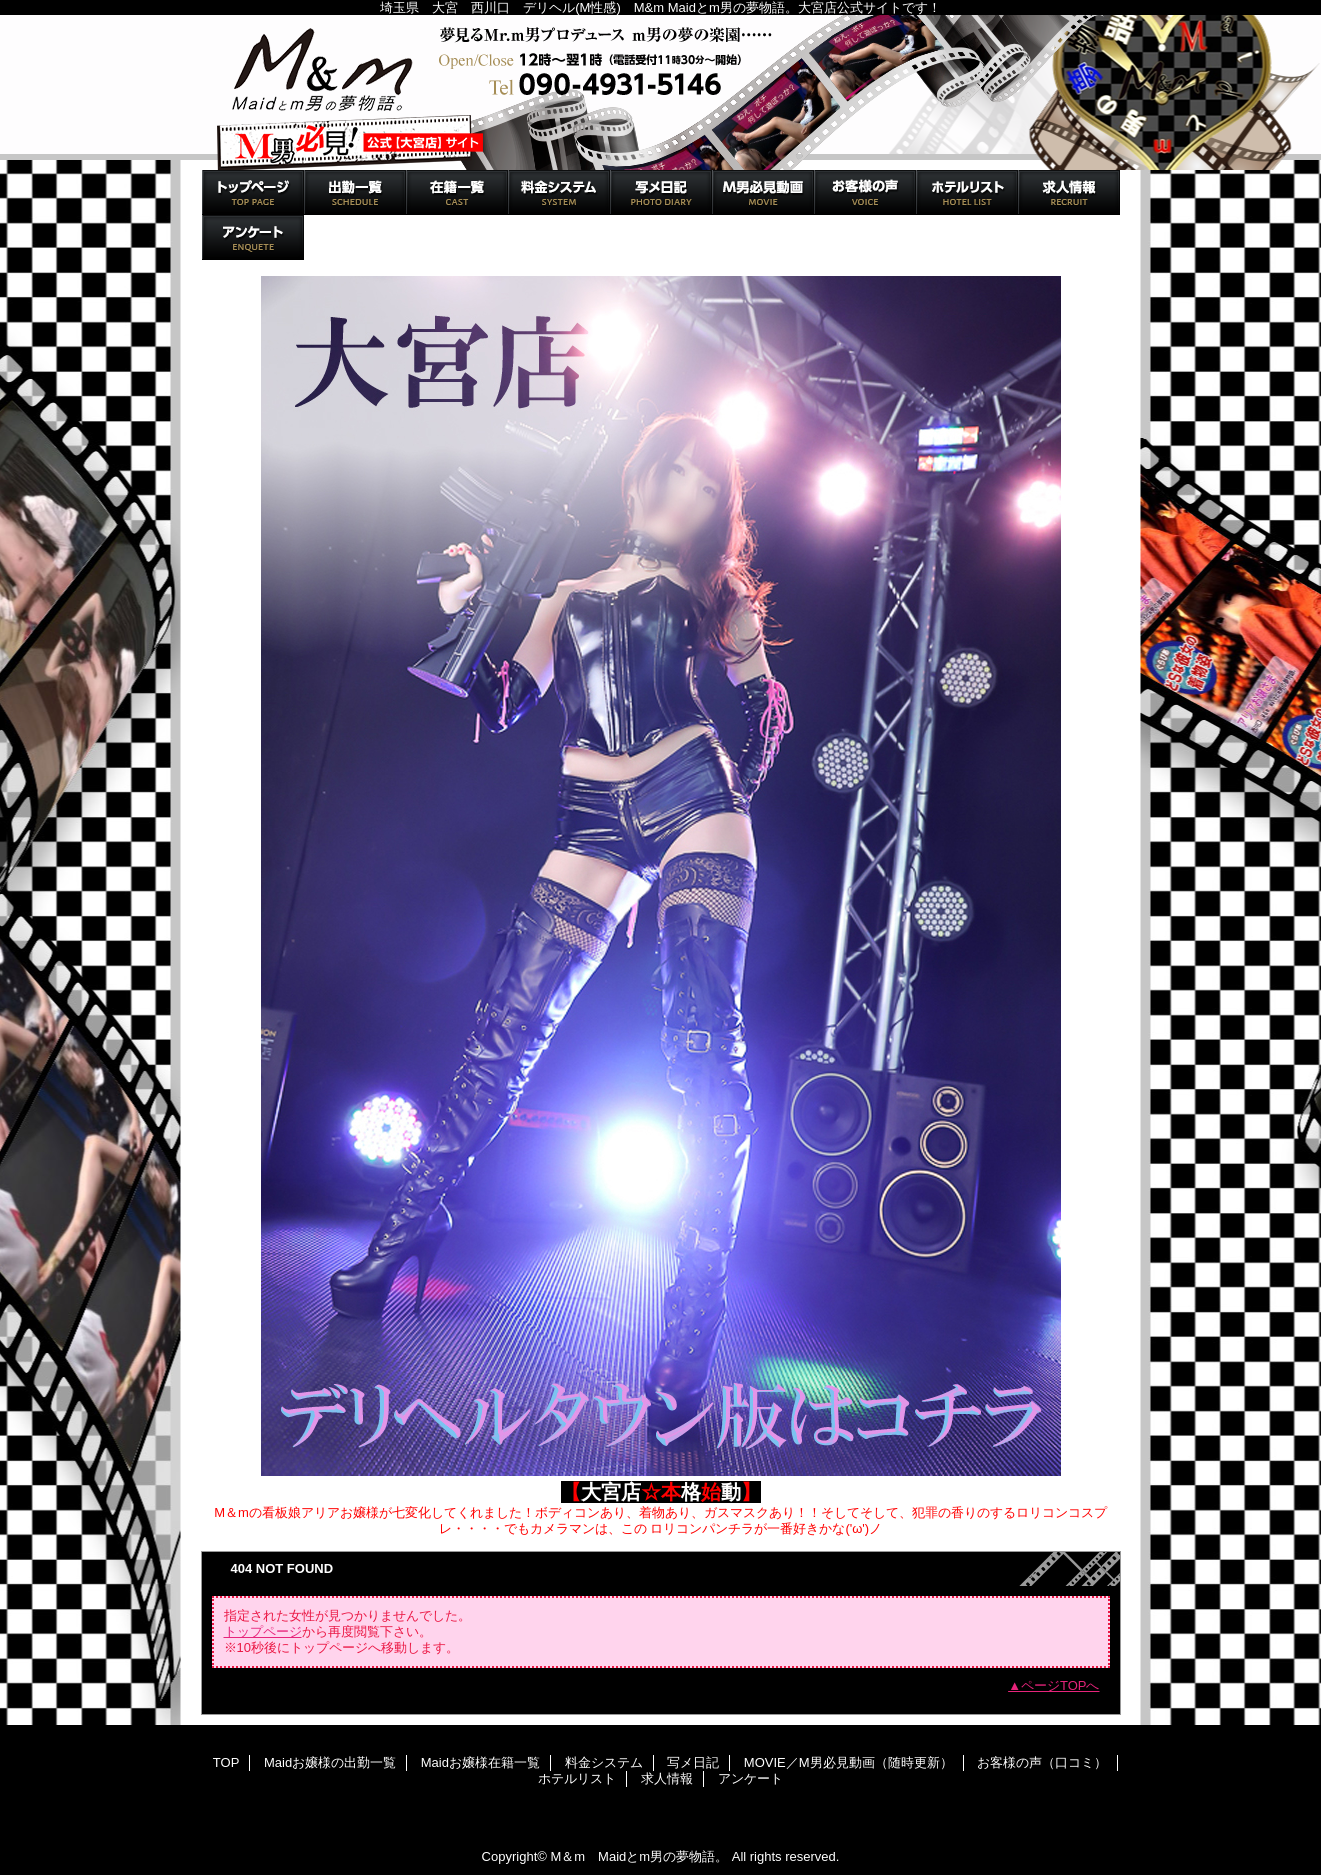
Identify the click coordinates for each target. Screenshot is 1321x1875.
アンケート (253, 237)
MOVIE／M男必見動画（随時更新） (763, 192)
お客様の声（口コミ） (865, 192)
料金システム (559, 192)
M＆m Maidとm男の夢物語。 (661, 92)
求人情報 (1069, 192)
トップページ (263, 1631)
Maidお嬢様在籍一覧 (457, 192)
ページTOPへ (1060, 1685)
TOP (253, 192)
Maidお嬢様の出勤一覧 (355, 192)
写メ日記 (661, 192)
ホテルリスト (967, 192)
